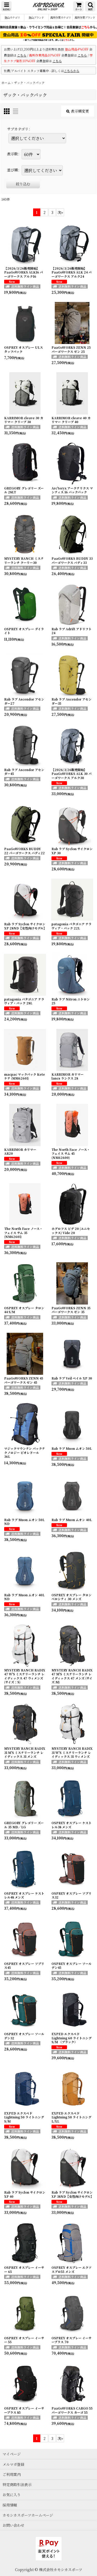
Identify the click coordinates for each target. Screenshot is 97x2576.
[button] (6, 6)
